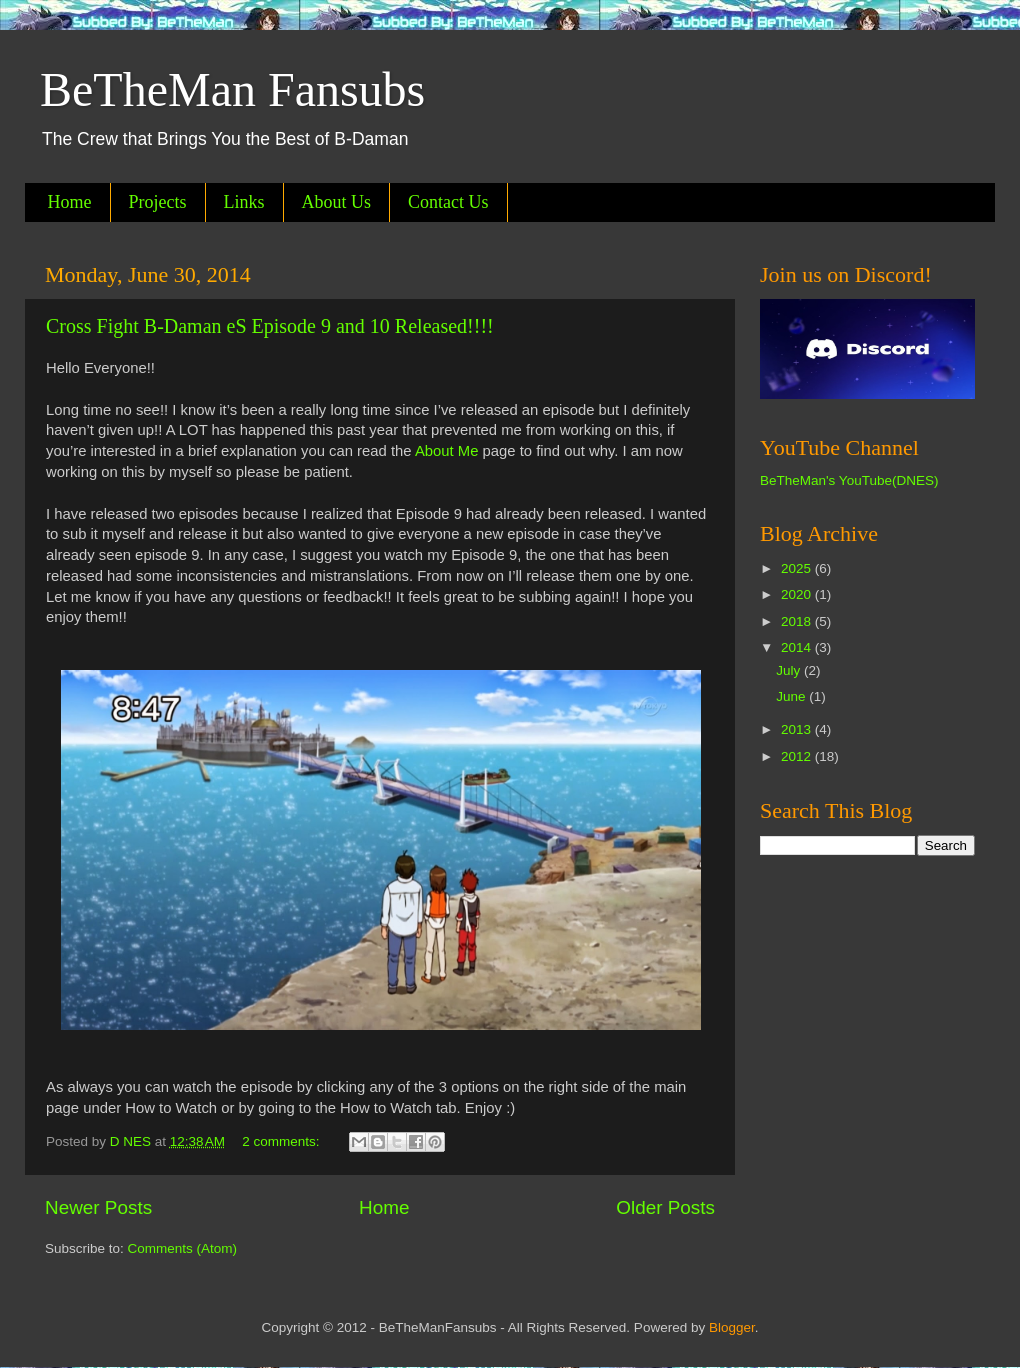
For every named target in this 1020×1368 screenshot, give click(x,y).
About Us (337, 202)
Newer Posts (98, 1207)
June (792, 696)
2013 (798, 729)
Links (244, 202)
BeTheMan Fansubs (232, 89)
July (790, 670)
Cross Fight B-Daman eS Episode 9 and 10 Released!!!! (270, 326)
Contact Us (448, 202)
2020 (798, 594)
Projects (158, 202)
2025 (798, 568)
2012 (798, 756)
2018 (798, 621)
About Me (447, 451)
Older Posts (665, 1207)
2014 (798, 647)
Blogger (732, 1327)
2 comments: (282, 1141)
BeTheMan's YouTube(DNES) (849, 480)
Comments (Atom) (183, 1248)
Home (70, 202)
